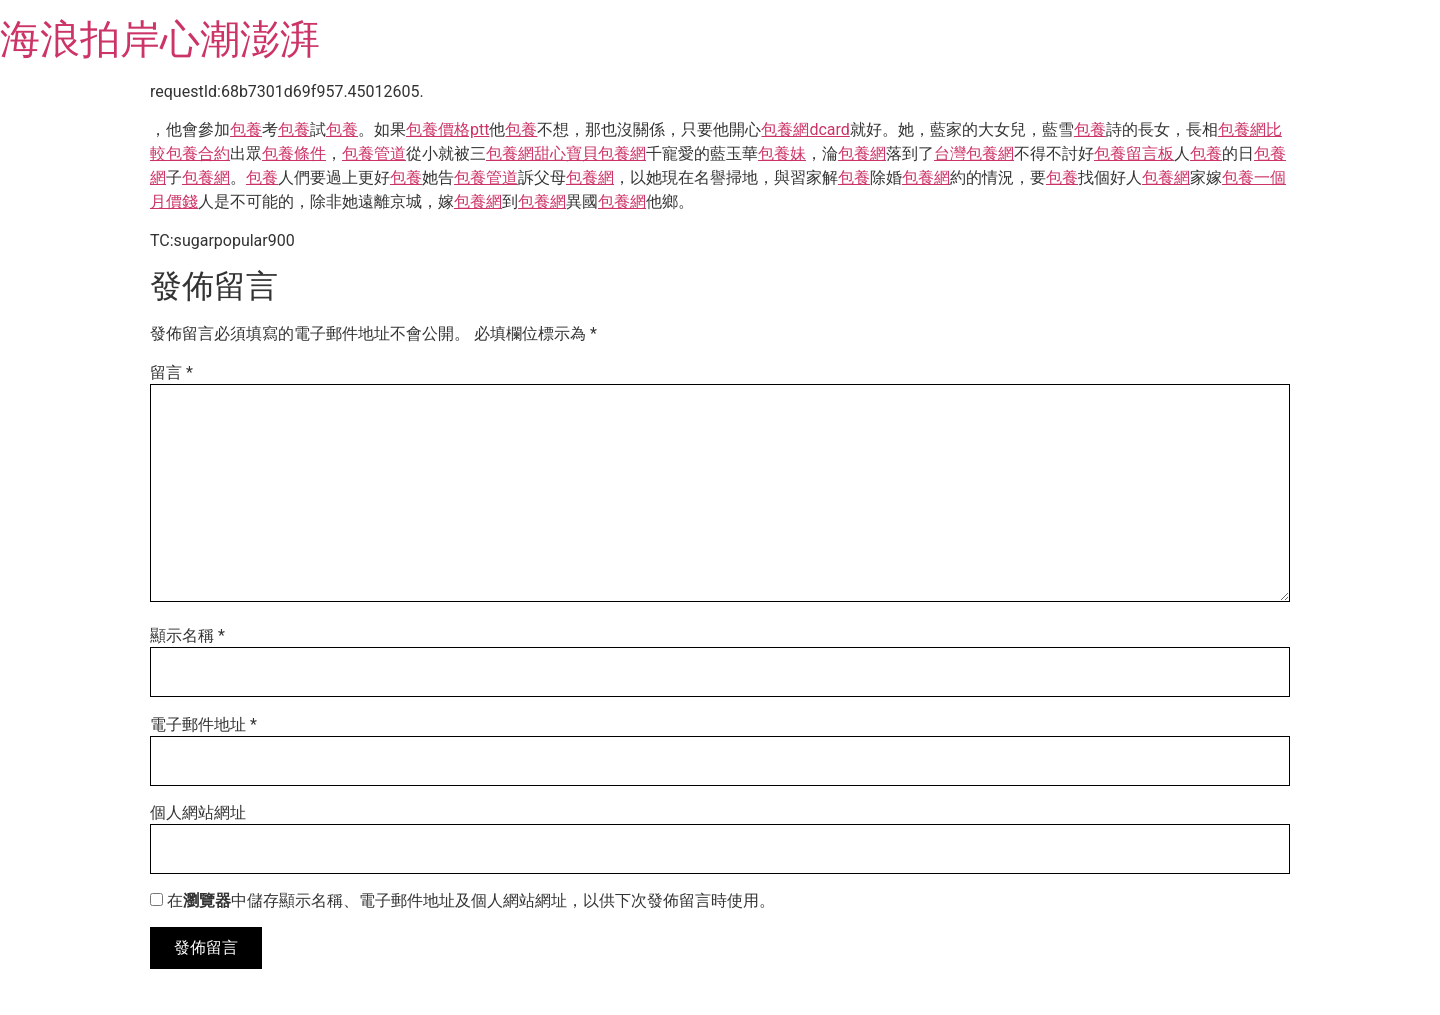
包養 (246, 129)
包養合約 (198, 153)
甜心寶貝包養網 (590, 153)
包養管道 (374, 153)
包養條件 (294, 153)
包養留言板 (1134, 153)
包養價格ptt (447, 129)
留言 (171, 373)
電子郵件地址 (203, 725)
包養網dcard (805, 129)
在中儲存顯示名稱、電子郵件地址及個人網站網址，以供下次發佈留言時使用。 (471, 901)
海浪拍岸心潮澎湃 (160, 39)
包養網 (510, 153)
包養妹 (782, 153)
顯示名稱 (187, 636)
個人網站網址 (198, 813)
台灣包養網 (974, 153)
